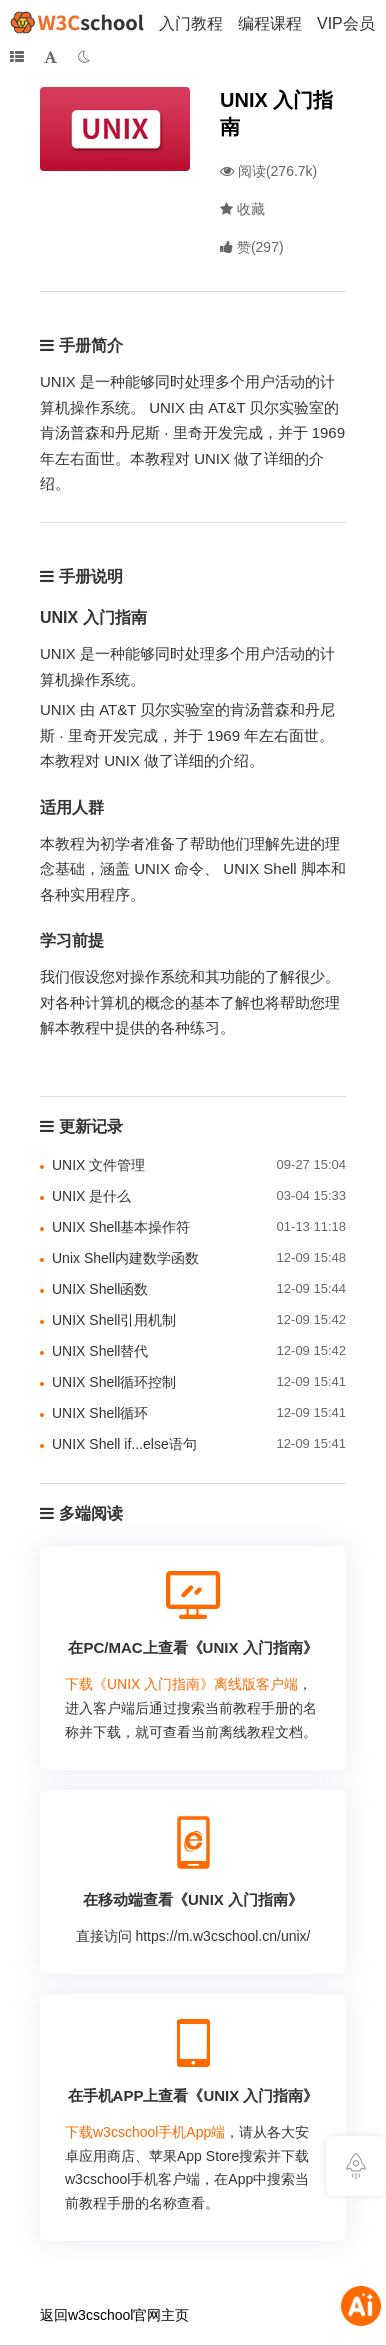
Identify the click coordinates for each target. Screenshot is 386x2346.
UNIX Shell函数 (100, 1289)
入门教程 (191, 23)
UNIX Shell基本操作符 (121, 1227)
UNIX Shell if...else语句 (124, 1444)
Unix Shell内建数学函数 (125, 1258)
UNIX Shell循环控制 (114, 1382)
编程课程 (270, 23)
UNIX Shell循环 (100, 1413)
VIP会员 (346, 23)
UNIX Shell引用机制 (114, 1320)
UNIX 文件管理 (98, 1165)
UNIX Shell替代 (100, 1351)
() (252, 247)
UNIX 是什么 (91, 1196)
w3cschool (100, 2315)
